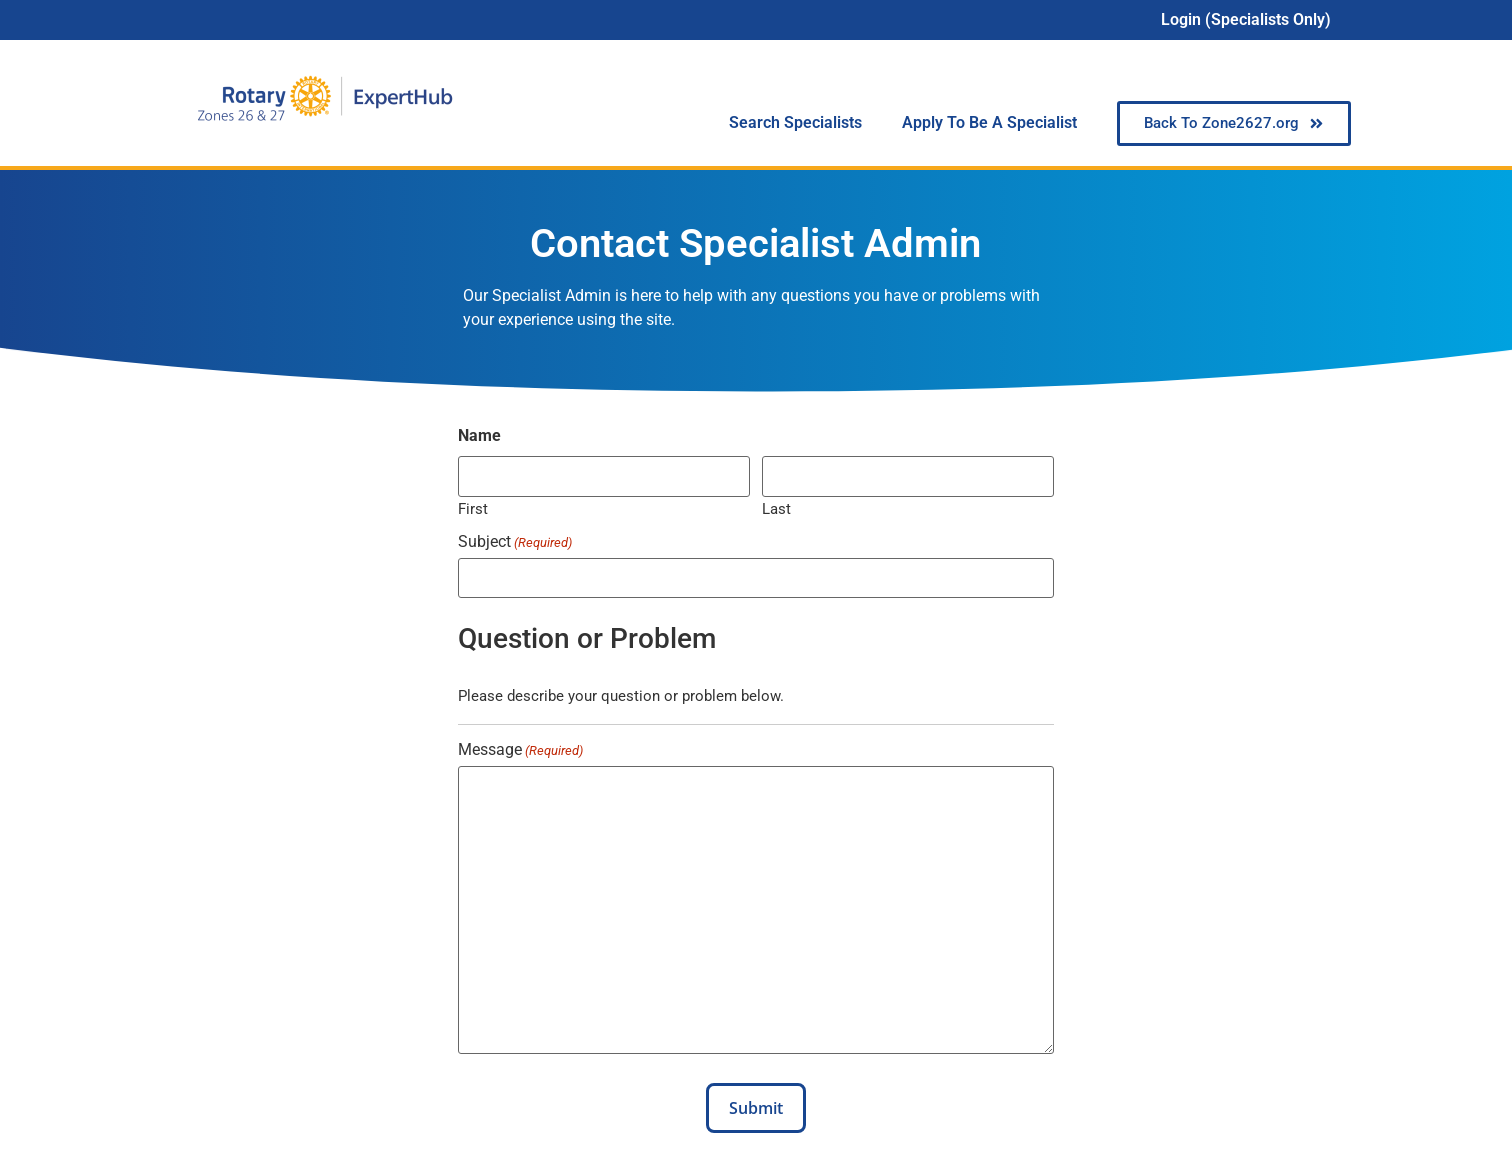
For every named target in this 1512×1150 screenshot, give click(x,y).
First (473, 508)
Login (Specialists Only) (1246, 19)
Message (520, 750)
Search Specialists (795, 122)
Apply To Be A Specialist (989, 122)
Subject (515, 542)
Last (776, 508)
